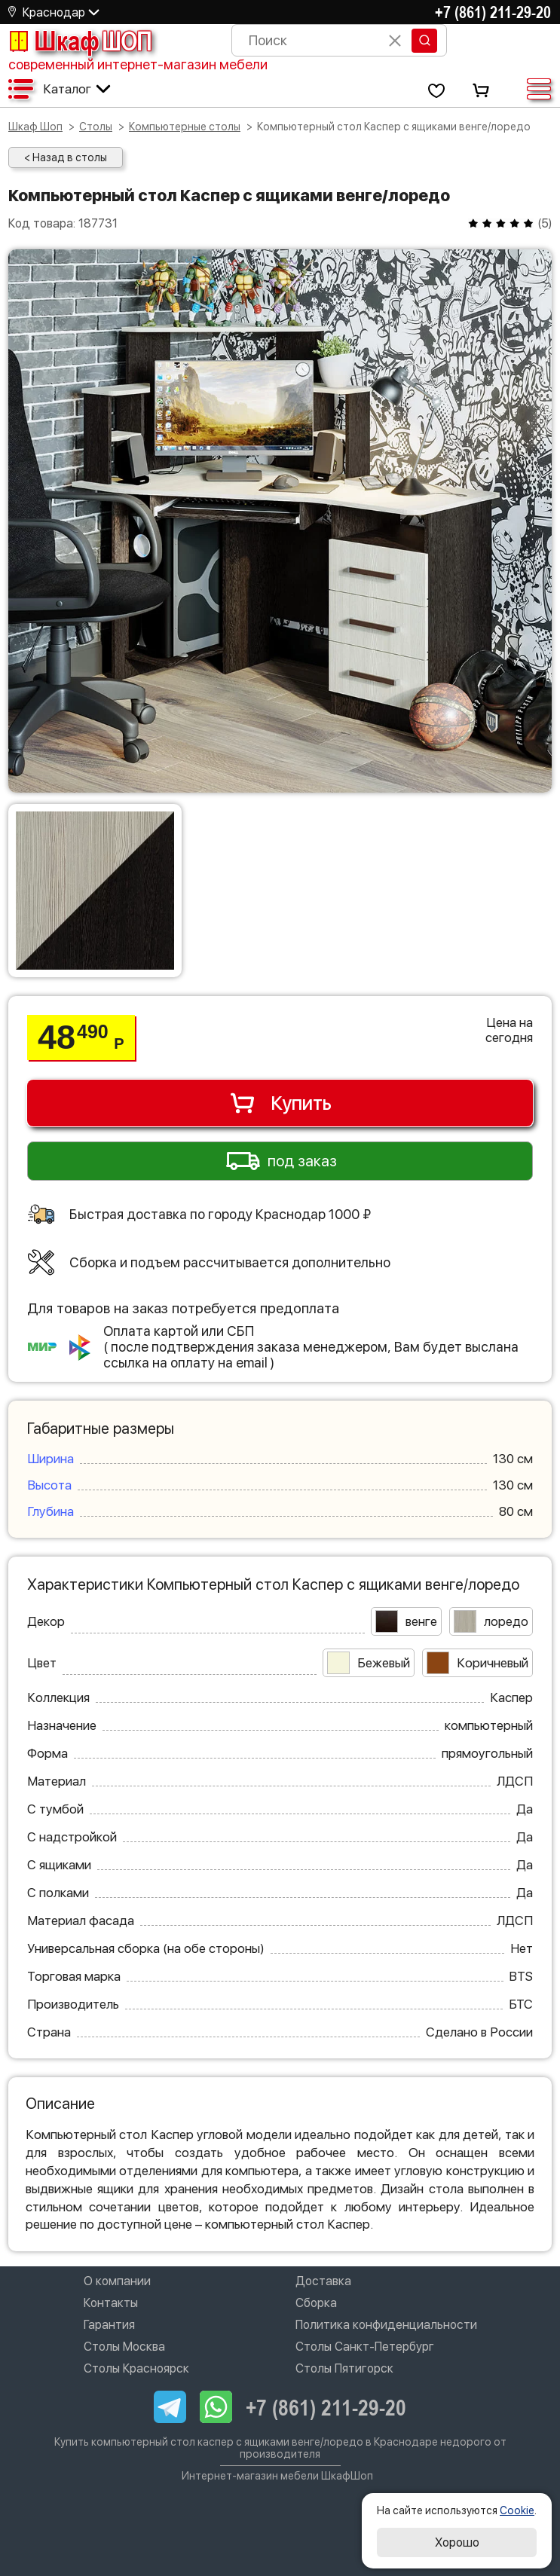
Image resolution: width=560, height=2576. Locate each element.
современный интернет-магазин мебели (138, 64)
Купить (280, 1103)
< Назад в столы (65, 157)
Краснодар (54, 12)
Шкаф (79, 41)
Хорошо (457, 2542)
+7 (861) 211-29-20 (493, 12)
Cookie (517, 2510)
